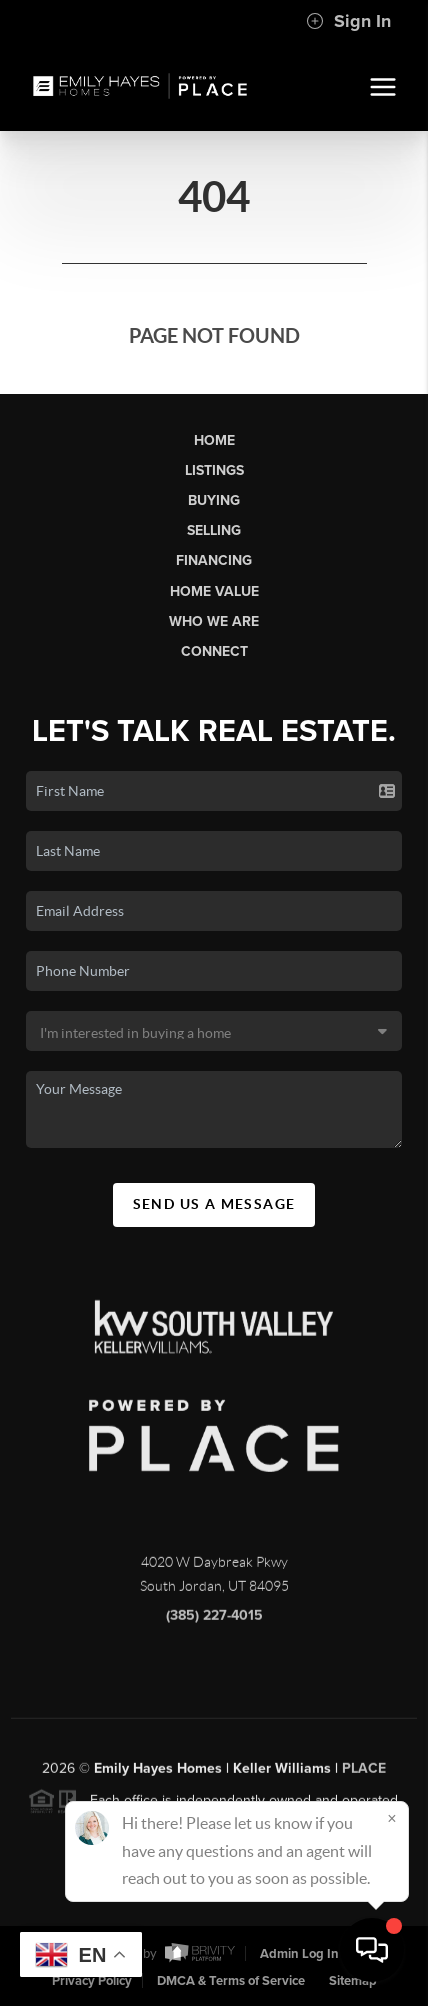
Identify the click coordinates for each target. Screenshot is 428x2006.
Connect (214, 651)
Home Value (214, 591)
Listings (214, 470)
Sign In (348, 21)
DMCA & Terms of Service (231, 1981)
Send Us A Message (214, 1204)
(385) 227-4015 (214, 1621)
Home (214, 440)
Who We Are (214, 621)
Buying (214, 500)
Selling (214, 530)
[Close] (392, 1818)
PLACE (364, 1774)
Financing (214, 560)
